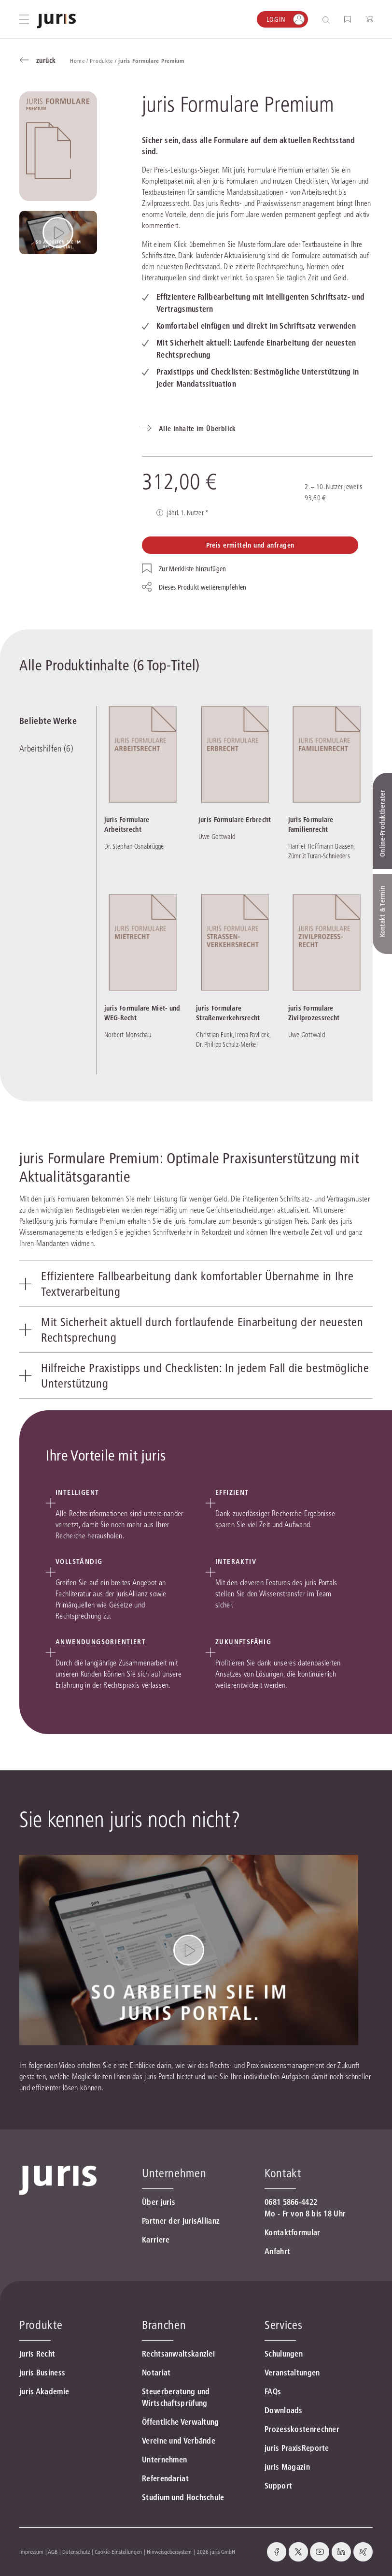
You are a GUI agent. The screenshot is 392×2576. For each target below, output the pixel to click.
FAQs (273, 2391)
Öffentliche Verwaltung (180, 2422)
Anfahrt (277, 2251)
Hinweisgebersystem (169, 2551)
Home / (80, 60)
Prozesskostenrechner (302, 2429)
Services (283, 2325)
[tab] (196, 1283)
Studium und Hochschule (183, 2497)
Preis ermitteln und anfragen (250, 545)
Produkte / (104, 60)
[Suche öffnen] (328, 19)
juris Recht (37, 2354)
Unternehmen (164, 2459)
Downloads (284, 2410)
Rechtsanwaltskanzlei (178, 2354)
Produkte (40, 2325)
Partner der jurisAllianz (181, 2221)
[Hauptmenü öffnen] (24, 19)
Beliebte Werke (48, 720)
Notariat (156, 2372)
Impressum (31, 2551)
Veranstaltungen (292, 2372)
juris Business (42, 2372)
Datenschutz (76, 2551)
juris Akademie (44, 2391)
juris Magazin (287, 2467)
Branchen (164, 2325)
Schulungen (284, 2354)
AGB (52, 2551)
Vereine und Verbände (178, 2441)
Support (278, 2485)
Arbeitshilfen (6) (46, 748)
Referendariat (165, 2478)
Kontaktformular (293, 2232)
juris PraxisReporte (297, 2448)
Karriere (155, 2239)
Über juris (158, 2202)
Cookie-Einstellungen (118, 2551)
